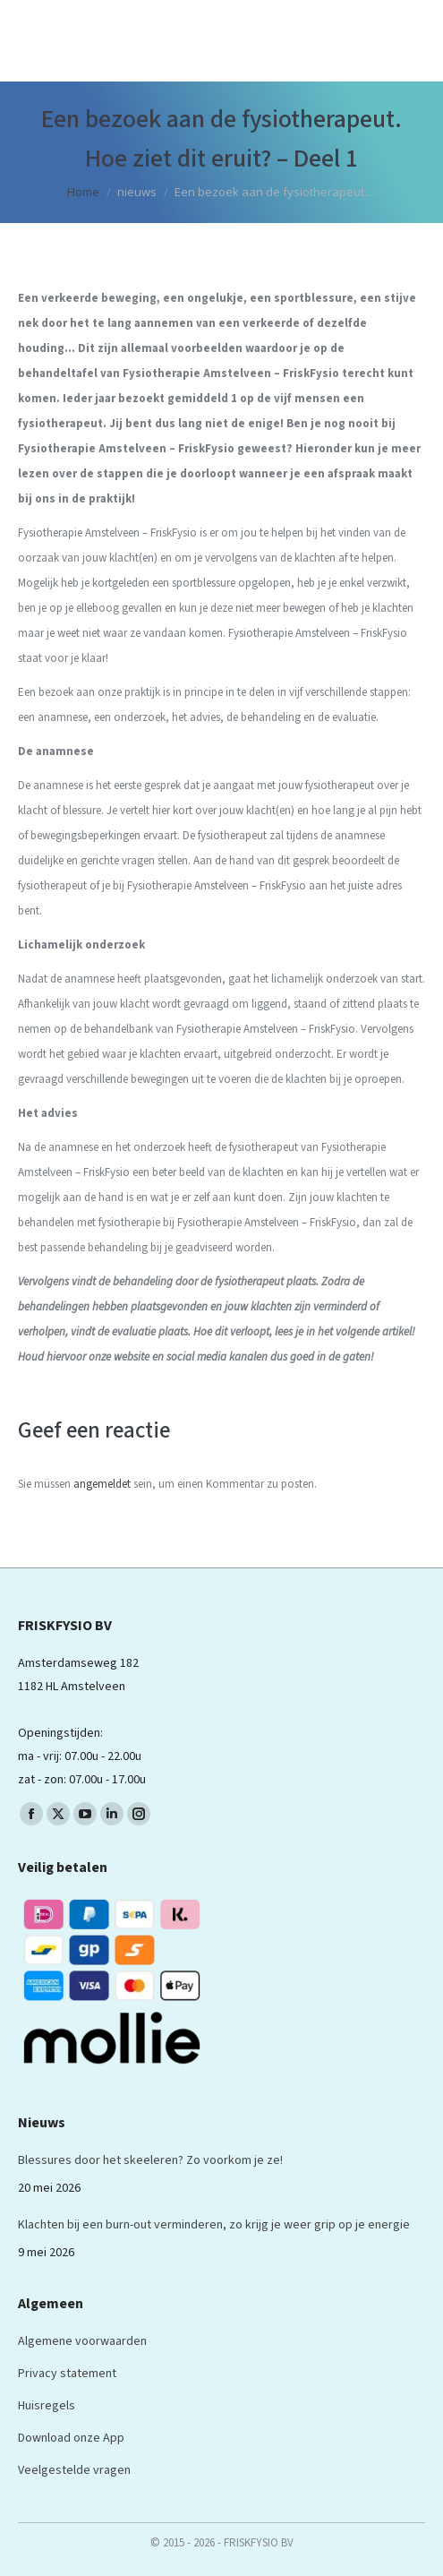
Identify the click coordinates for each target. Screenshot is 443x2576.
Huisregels (46, 2406)
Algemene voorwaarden (82, 2341)
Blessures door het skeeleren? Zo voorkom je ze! (150, 2160)
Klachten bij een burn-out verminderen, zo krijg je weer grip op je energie (214, 2225)
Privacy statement (67, 2374)
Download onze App (71, 2438)
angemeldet (102, 1484)
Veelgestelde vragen (74, 2470)
